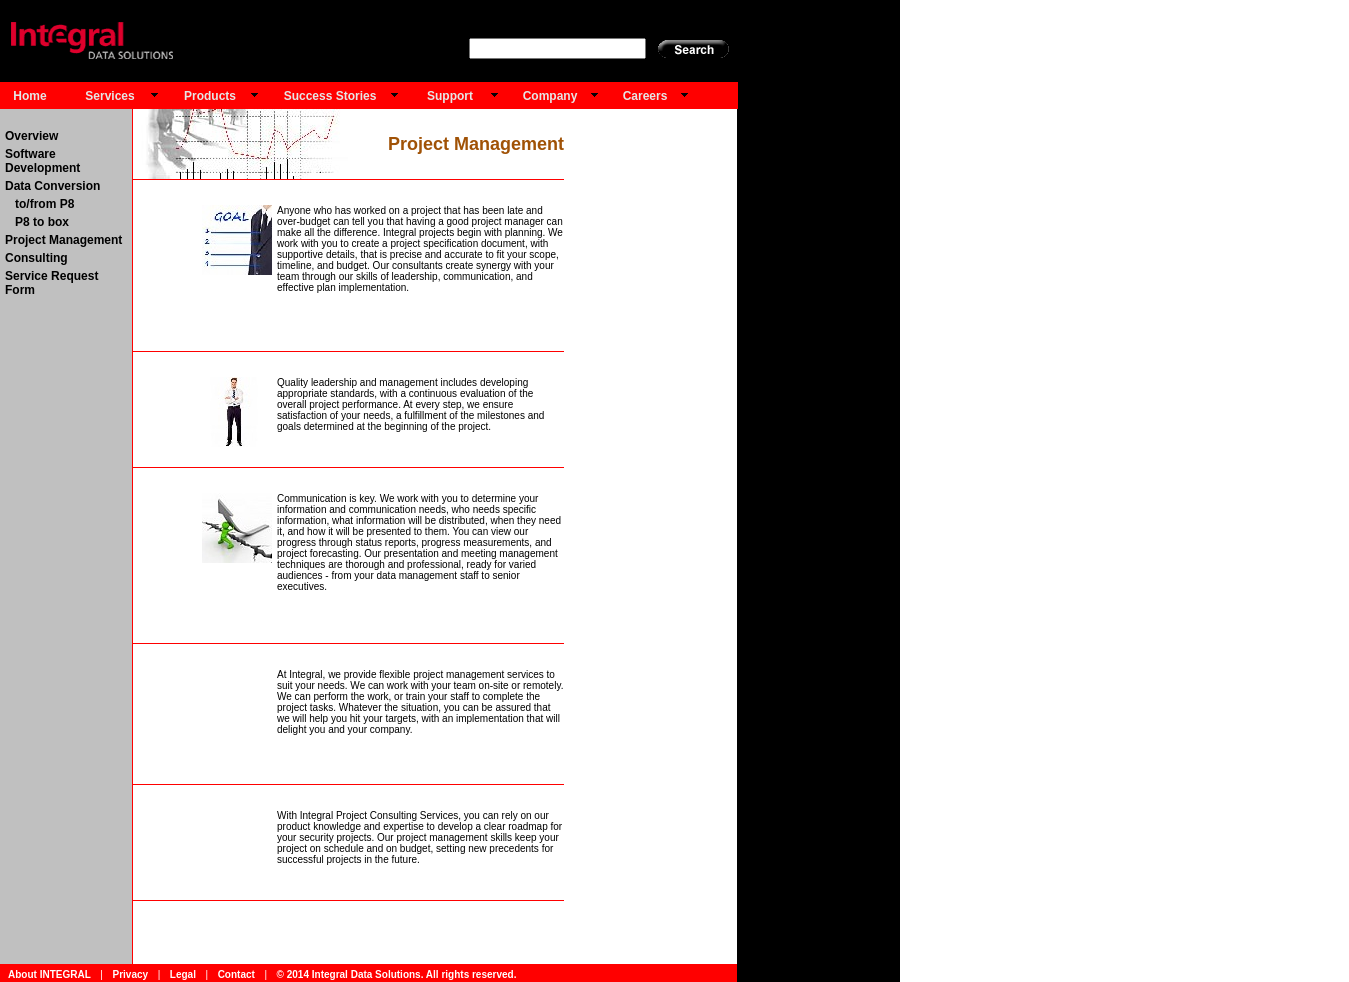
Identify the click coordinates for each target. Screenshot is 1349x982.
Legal (183, 974)
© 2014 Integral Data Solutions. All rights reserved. (397, 974)
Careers (645, 96)
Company (550, 96)
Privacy (130, 974)
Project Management (63, 240)
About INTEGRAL (49, 974)
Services (109, 96)
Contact (236, 974)
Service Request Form (51, 283)
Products (210, 96)
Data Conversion (52, 186)
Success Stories (330, 96)
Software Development (42, 161)
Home (29, 96)
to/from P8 (39, 204)
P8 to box (37, 222)
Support (450, 96)
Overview (31, 136)
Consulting (36, 258)
